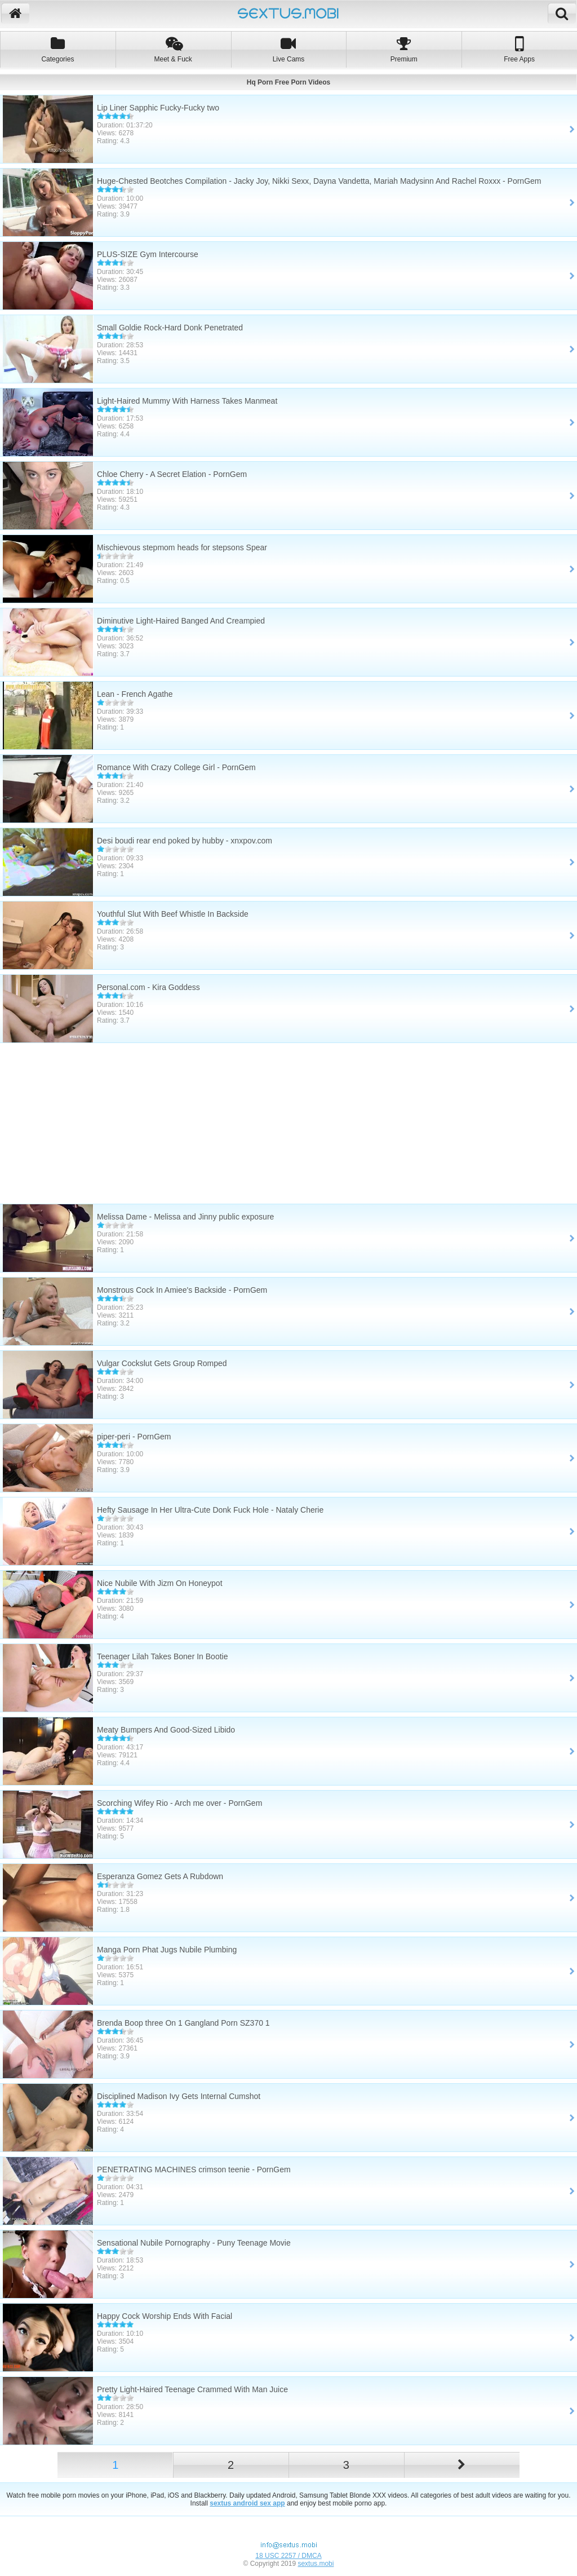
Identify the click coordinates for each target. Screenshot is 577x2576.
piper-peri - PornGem (134, 1436)
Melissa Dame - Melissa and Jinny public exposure (185, 1216)
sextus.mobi (316, 2564)
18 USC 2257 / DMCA (288, 2556)
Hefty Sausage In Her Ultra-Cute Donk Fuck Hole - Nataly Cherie (210, 1509)
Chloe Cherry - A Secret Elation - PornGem (172, 474)
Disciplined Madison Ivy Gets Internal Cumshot (178, 2096)
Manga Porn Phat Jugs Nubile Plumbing (167, 1949)
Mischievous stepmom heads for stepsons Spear (182, 547)
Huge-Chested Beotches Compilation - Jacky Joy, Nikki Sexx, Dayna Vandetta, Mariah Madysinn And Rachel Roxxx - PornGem (319, 180)
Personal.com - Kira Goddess (148, 987)
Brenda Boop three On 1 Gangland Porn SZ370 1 (183, 2022)
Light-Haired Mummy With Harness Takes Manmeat (187, 400)
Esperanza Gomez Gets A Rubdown (160, 1876)
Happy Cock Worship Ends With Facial (164, 2316)
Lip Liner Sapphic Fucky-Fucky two (158, 107)
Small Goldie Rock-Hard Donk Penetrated (170, 327)
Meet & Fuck (173, 49)
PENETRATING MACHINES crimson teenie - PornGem (194, 2169)
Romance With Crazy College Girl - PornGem (176, 767)
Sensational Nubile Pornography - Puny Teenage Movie (194, 2242)
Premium (403, 49)
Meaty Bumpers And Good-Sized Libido (166, 1729)
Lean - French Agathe (135, 694)
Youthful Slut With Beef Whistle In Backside (172, 913)
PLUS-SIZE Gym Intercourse (147, 254)
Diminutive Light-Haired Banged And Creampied (181, 620)
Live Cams (289, 49)
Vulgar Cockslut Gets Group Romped (162, 1363)
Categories (58, 49)
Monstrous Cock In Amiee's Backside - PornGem (182, 1289)
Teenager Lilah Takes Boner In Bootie (162, 1656)
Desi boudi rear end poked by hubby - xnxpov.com (184, 840)
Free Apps (519, 49)
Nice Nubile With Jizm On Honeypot (160, 1583)
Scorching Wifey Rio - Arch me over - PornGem (179, 1803)
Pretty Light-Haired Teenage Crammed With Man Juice (192, 2389)
